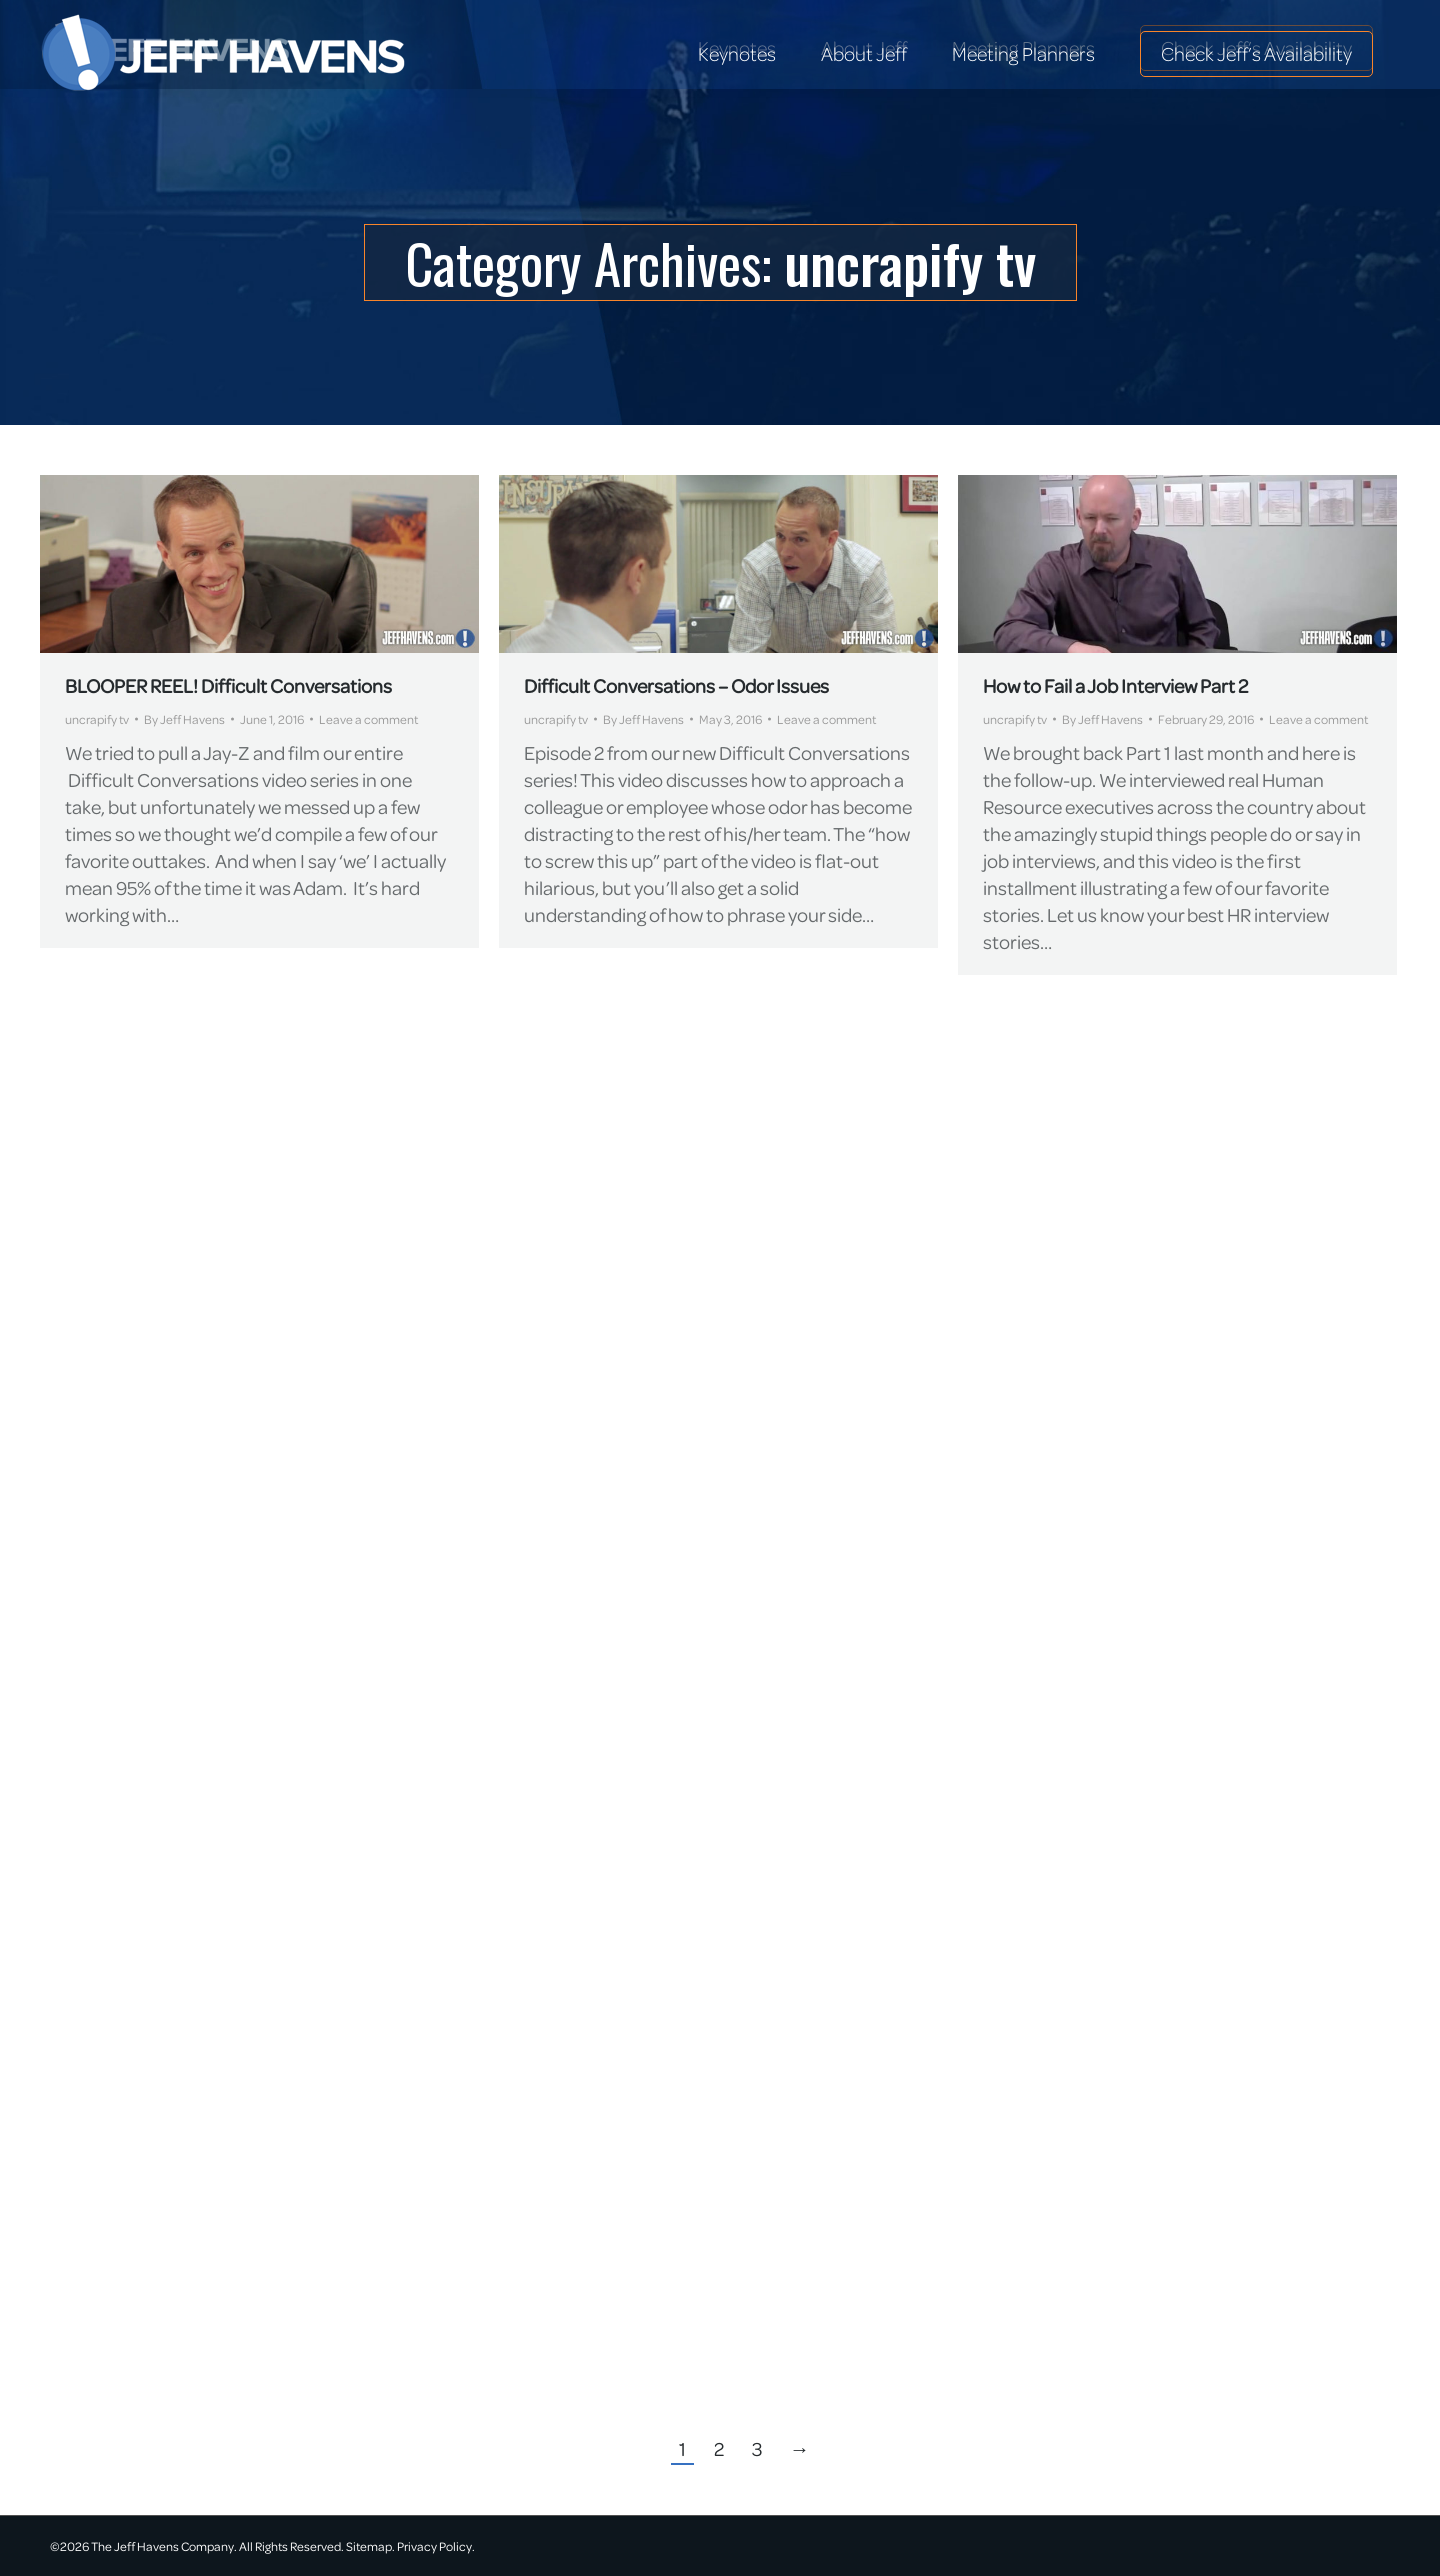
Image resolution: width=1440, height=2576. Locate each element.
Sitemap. (370, 2546)
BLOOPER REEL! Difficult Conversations (228, 685)
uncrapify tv (97, 719)
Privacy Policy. (436, 2546)
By (184, 719)
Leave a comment (368, 719)
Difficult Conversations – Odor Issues (676, 685)
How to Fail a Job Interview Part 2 (1115, 685)
